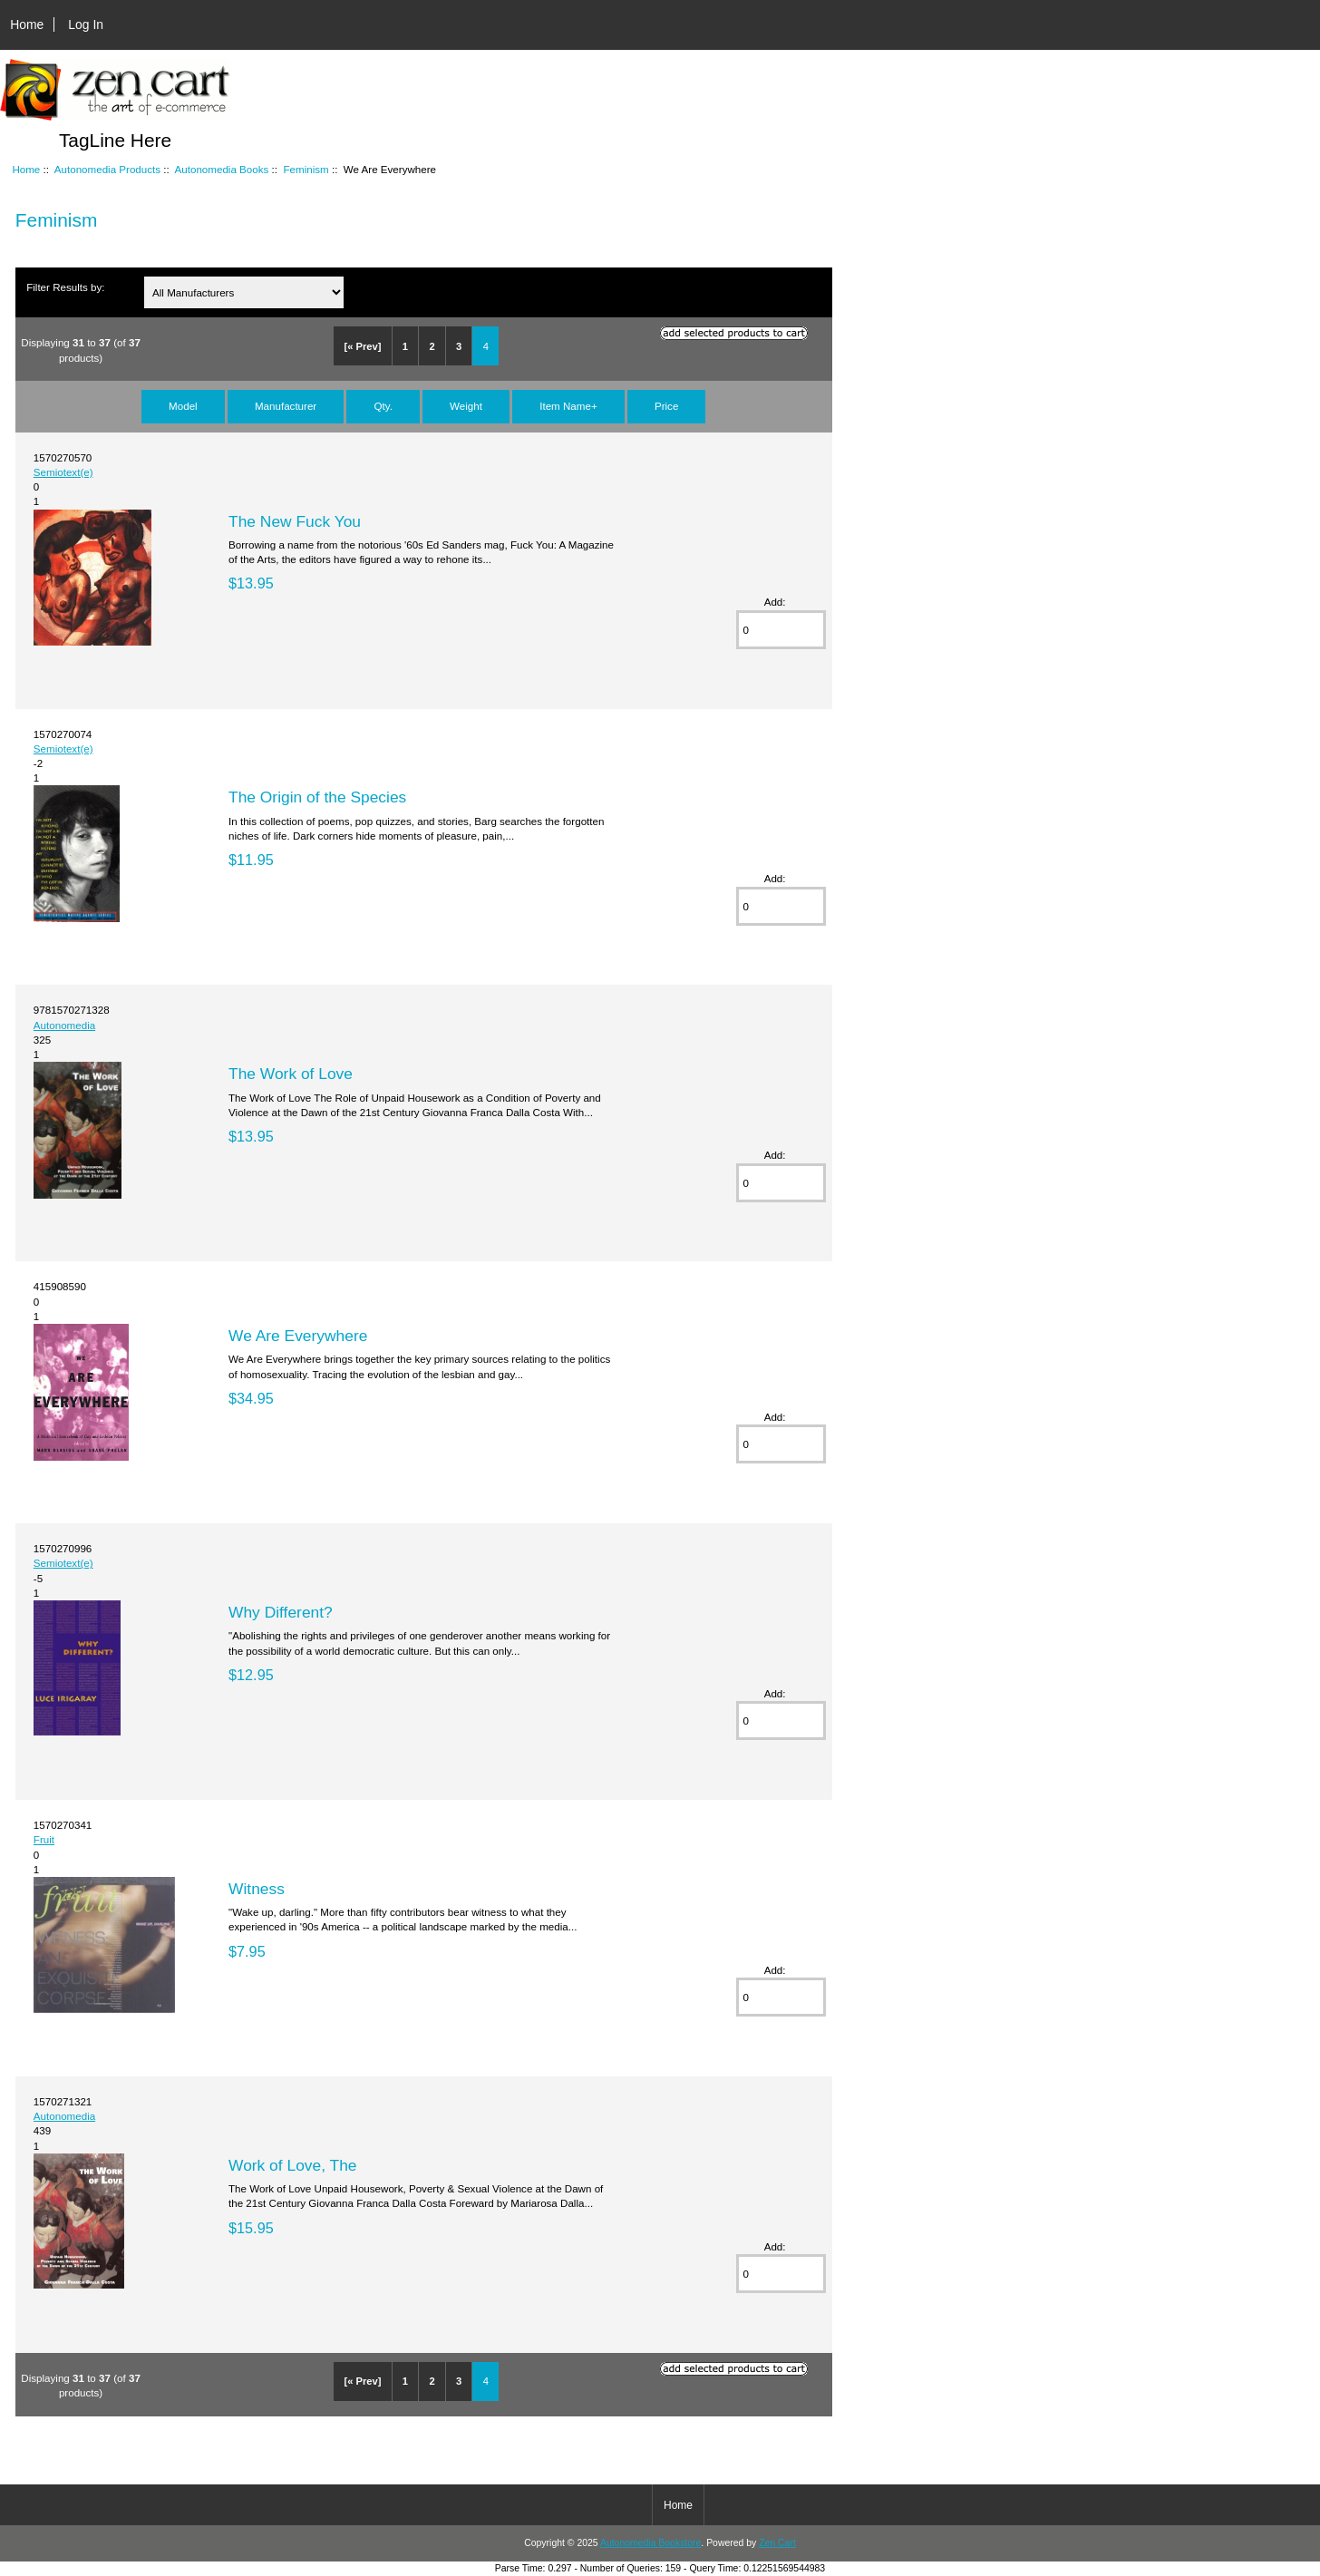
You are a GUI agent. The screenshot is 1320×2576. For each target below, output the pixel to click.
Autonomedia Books (222, 169)
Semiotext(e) (63, 472)
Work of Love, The (292, 2165)
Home (27, 24)
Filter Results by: (65, 287)
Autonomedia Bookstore (650, 2543)
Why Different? (280, 1612)
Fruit (44, 1839)
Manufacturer (285, 406)
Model (183, 406)
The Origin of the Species (317, 797)
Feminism (305, 169)
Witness (256, 1889)
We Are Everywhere (297, 1336)
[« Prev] (362, 346)
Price (666, 406)
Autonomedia (64, 1025)
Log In (85, 24)
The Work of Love (290, 1073)
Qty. (383, 406)
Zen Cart (777, 2543)
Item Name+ (568, 406)
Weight (466, 406)
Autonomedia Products (107, 169)
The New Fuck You (294, 521)
